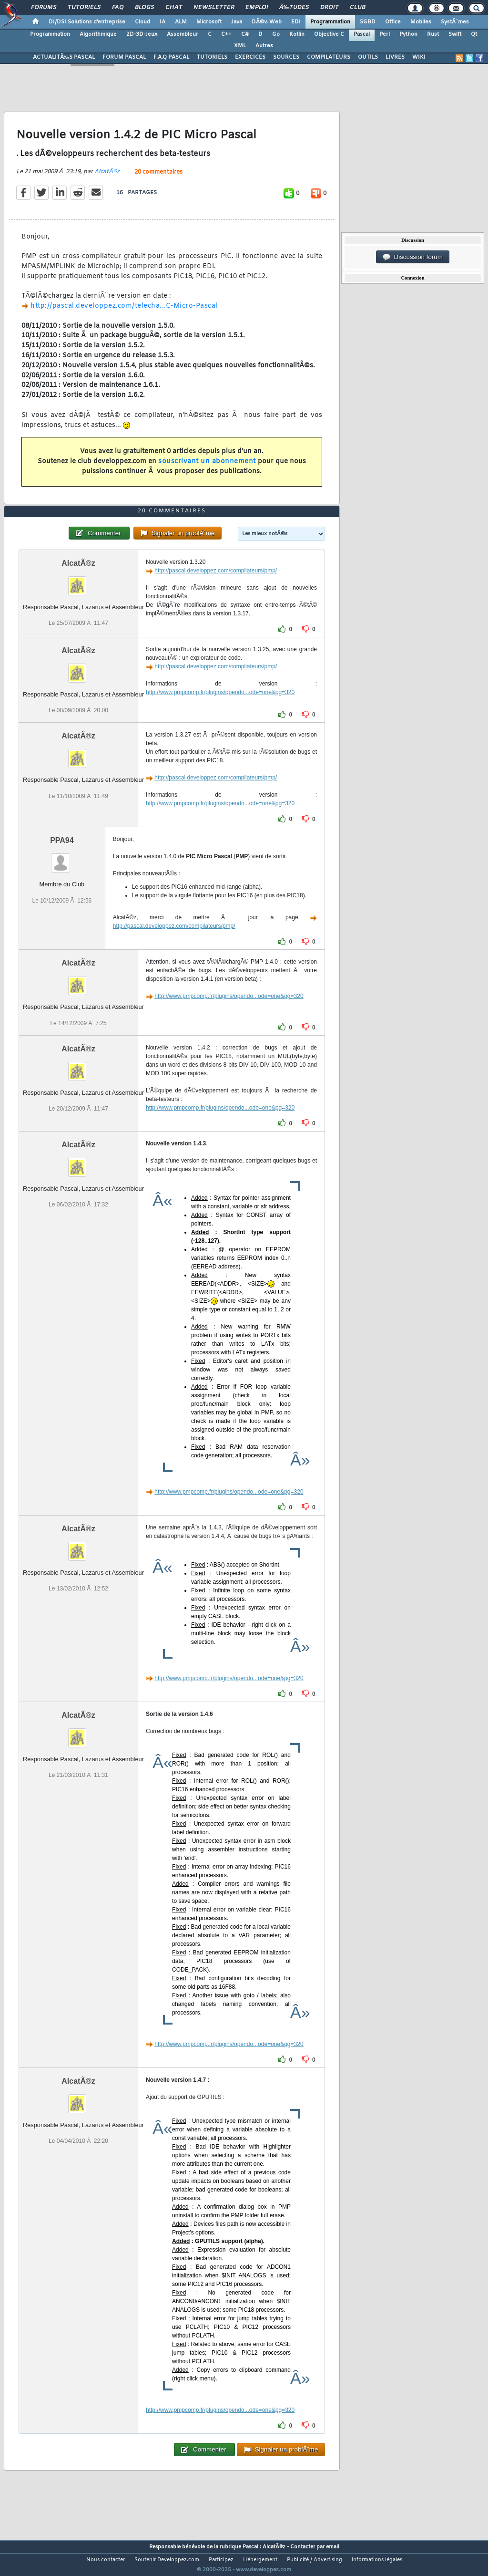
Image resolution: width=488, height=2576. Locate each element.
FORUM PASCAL (124, 57)
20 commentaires (158, 178)
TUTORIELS (212, 57)
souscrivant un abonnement (207, 467)
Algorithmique (98, 34)
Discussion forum (413, 257)
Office (393, 22)
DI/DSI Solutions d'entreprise (87, 22)
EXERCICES (250, 57)
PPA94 (62, 858)
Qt (474, 34)
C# (245, 34)
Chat (173, 7)
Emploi (256, 7)
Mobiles (420, 22)
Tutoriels (84, 7)
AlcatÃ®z (107, 177)
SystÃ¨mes (455, 22)
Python (408, 34)
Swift (454, 34)
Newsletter (214, 7)
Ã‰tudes (294, 7)
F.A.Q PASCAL (171, 57)
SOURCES (286, 57)
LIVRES (395, 57)
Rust (433, 34)
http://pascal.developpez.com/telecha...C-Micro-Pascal (124, 312)
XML (240, 45)
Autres (264, 45)
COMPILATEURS (328, 57)
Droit (329, 7)
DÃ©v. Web (267, 22)
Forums (43, 7)
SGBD (368, 22)
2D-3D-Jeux (141, 34)
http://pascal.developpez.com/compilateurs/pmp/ (215, 588)
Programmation (330, 22)
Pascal (362, 34)
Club (357, 7)
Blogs (144, 7)
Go (276, 34)
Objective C (329, 34)
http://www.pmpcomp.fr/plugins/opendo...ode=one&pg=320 (220, 710)
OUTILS (368, 57)
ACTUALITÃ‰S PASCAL (64, 57)
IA (162, 22)
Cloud (142, 22)
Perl (384, 34)
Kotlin (297, 34)
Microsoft (209, 22)
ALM (181, 22)
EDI (296, 22)
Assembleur (182, 34)
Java (236, 22)
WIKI (419, 57)
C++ (226, 34)
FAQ (117, 7)
